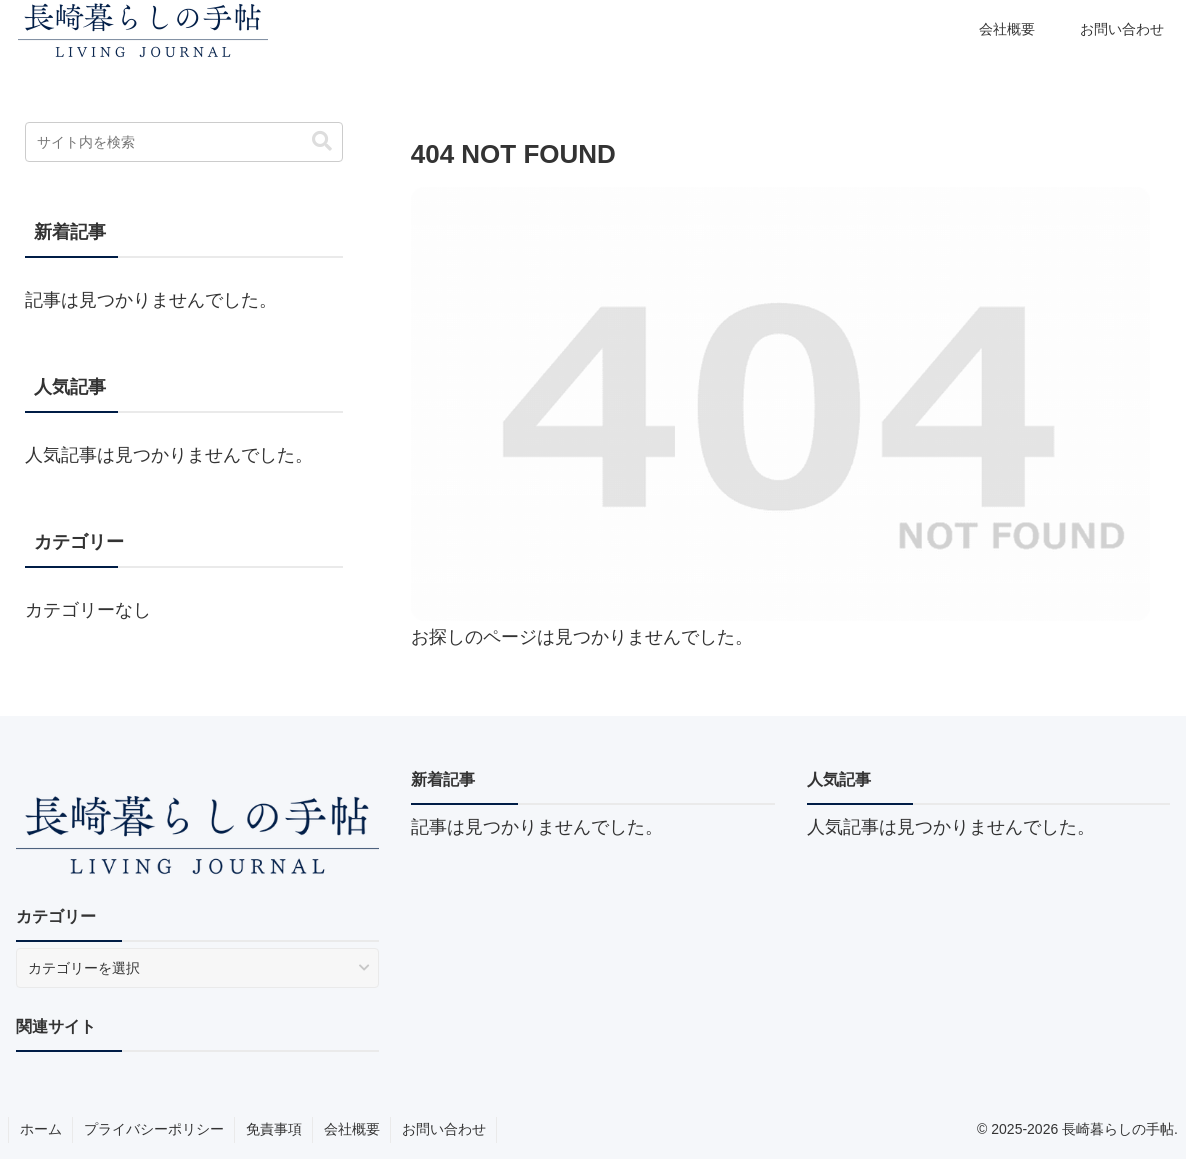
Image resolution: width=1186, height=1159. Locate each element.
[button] (322, 141)
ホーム (41, 1129)
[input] (184, 142)
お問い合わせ (444, 1129)
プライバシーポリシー (154, 1129)
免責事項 (274, 1129)
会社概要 (352, 1129)
